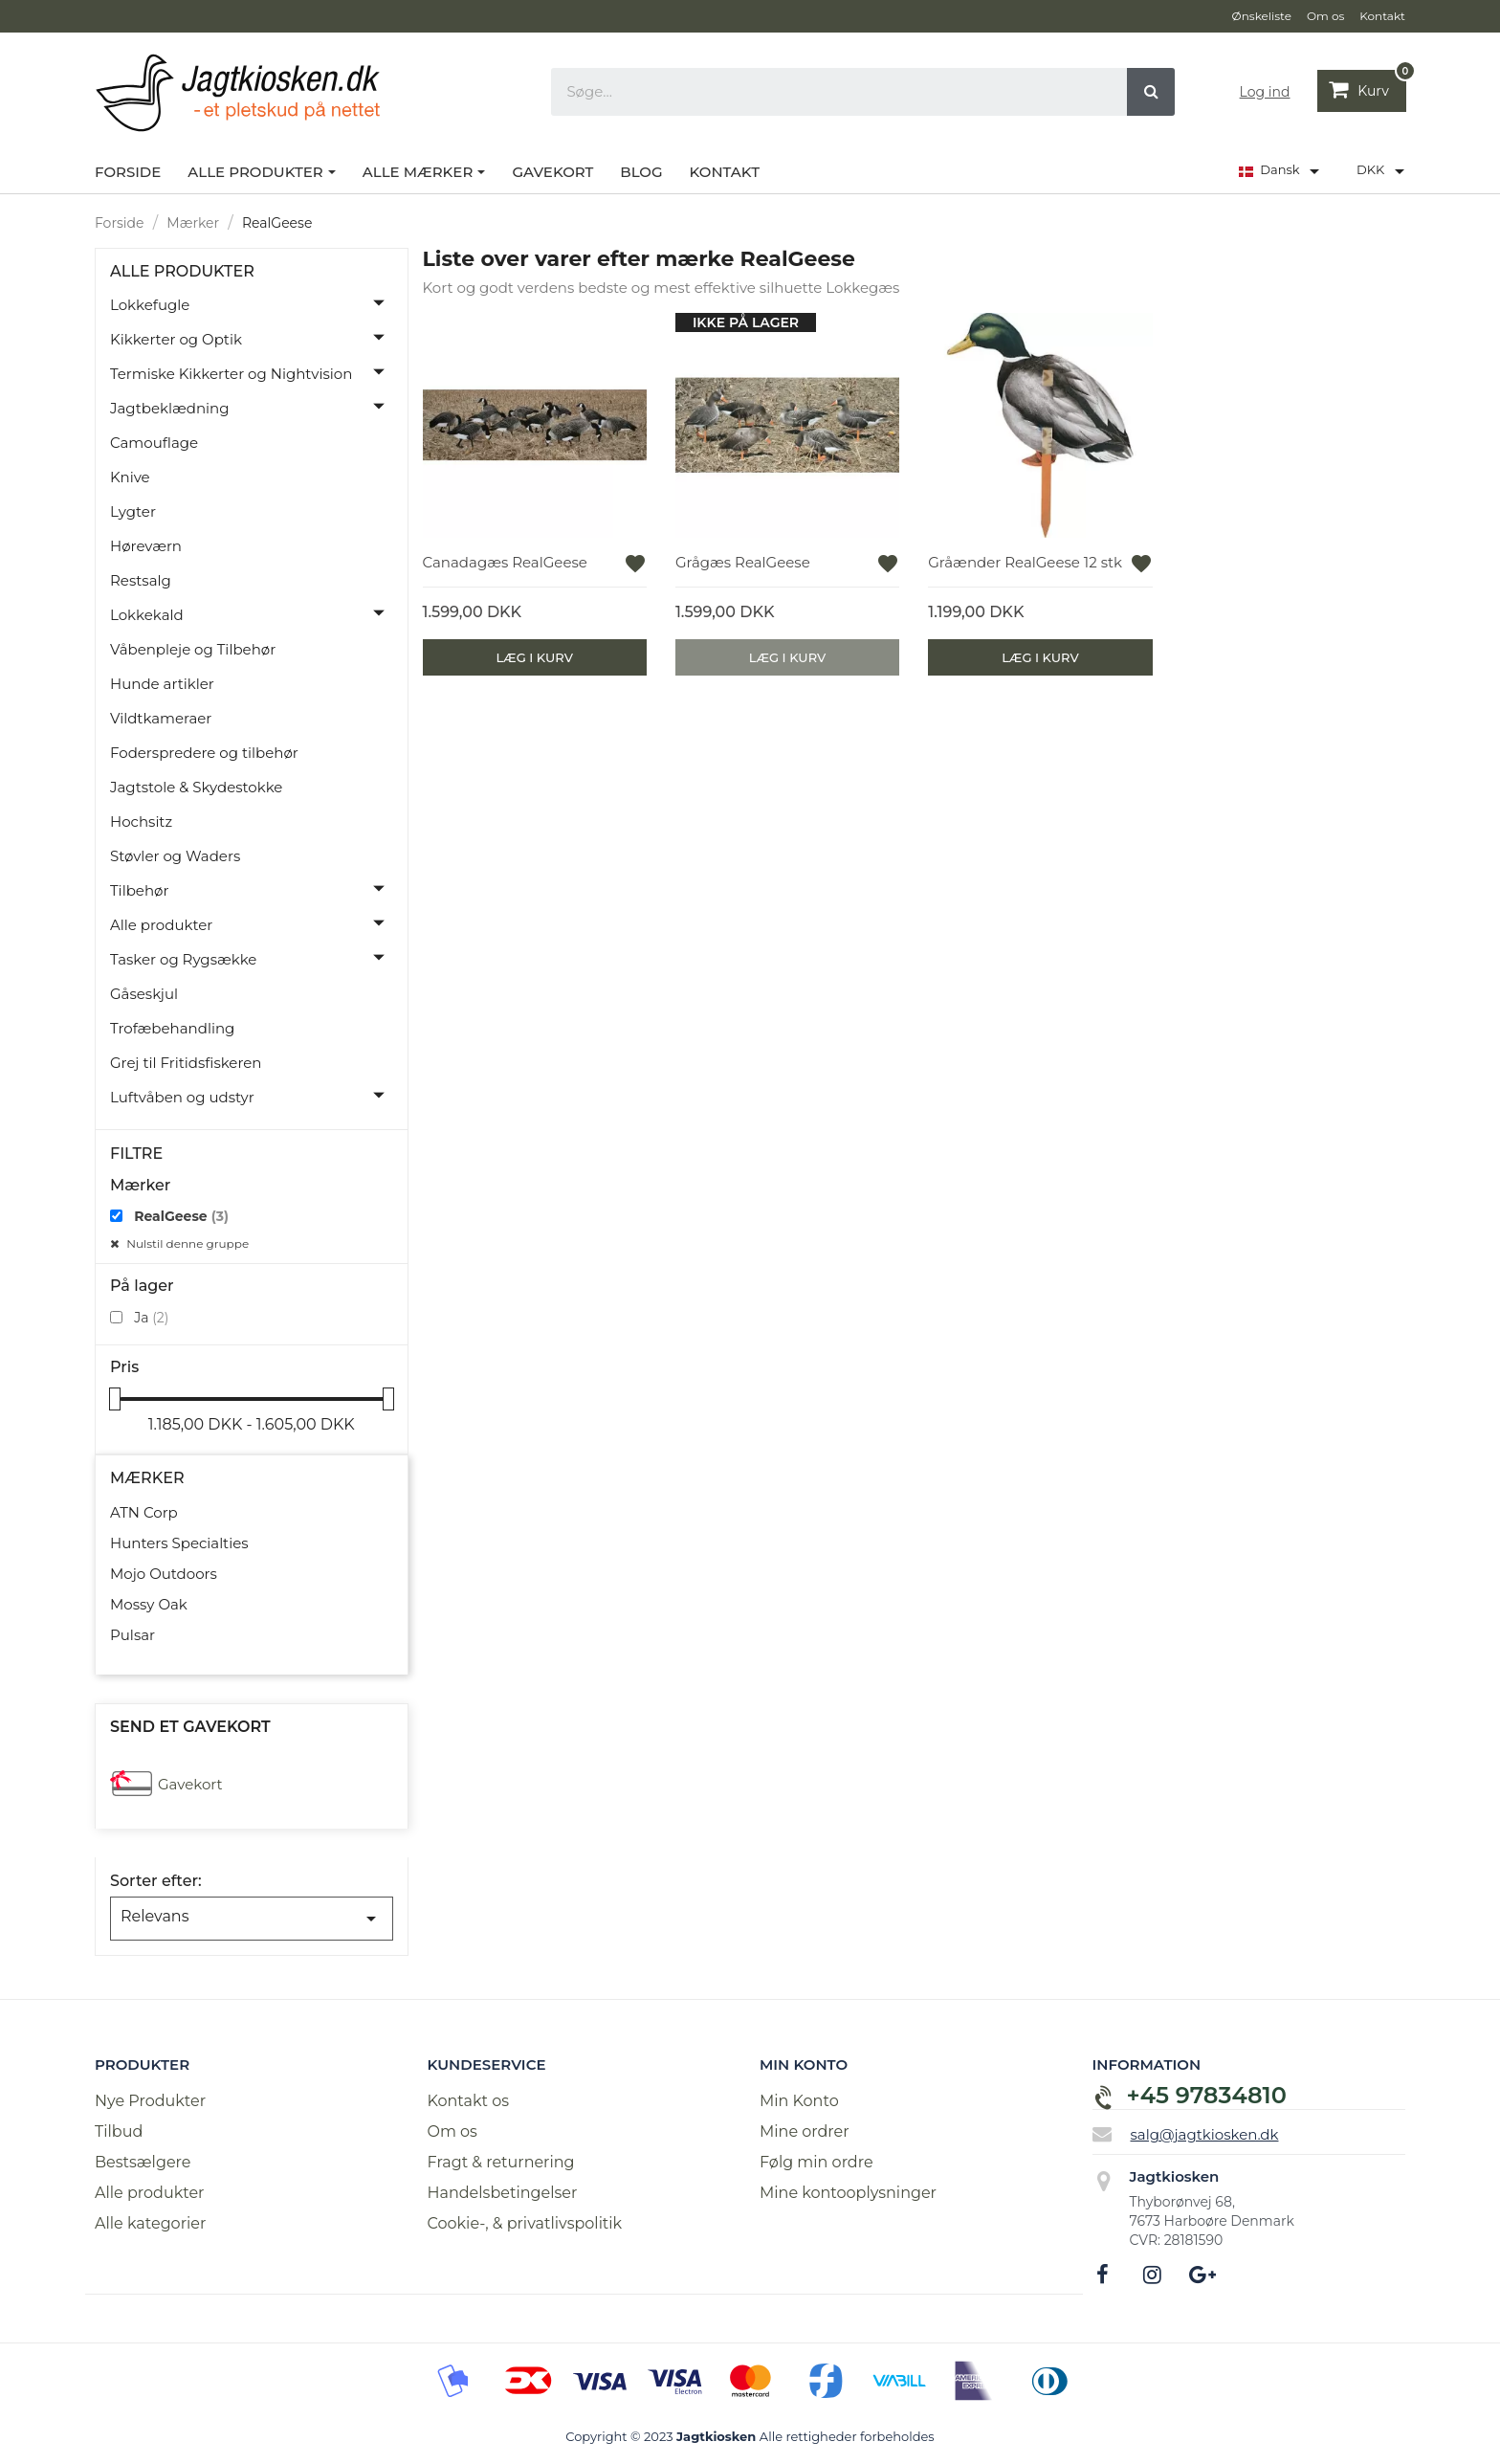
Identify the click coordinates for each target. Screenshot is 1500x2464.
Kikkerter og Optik (176, 339)
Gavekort (190, 1784)
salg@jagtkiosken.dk (1205, 2133)
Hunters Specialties (179, 1543)
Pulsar (132, 1635)
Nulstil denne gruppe (186, 1243)
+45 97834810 (1207, 2095)
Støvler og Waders (175, 856)
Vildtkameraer (160, 718)
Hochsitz (141, 821)
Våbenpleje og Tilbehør (193, 649)
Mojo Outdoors (163, 1574)
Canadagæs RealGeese (505, 562)
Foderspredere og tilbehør (204, 753)
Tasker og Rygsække (183, 959)
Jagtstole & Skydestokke (196, 787)
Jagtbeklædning (170, 408)
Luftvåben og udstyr (182, 1097)
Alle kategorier (150, 2223)
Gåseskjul (144, 994)
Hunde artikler (162, 684)
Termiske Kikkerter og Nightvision (231, 374)
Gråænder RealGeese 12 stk (1025, 562)
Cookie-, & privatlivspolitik (525, 2223)
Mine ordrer (804, 2131)
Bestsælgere (142, 2162)
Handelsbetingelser (503, 2193)
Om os (452, 2131)
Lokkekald (147, 615)
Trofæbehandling (172, 1028)
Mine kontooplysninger (848, 2193)
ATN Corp (144, 1512)
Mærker (147, 1478)
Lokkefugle (149, 305)
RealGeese (181, 1216)
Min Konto (799, 2101)
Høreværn (146, 546)
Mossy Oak (149, 1604)
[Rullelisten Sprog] (1282, 171)
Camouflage (154, 442)
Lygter (133, 511)
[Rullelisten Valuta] (1384, 171)
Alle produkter (182, 271)
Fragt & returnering (501, 2162)
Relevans (252, 1918)
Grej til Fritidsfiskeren (185, 1063)
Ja (151, 1317)
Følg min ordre (816, 2162)
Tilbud (119, 2131)
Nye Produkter (150, 2101)
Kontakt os (469, 2101)
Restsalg (140, 580)
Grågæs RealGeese (742, 562)
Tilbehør (139, 890)
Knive (130, 477)
